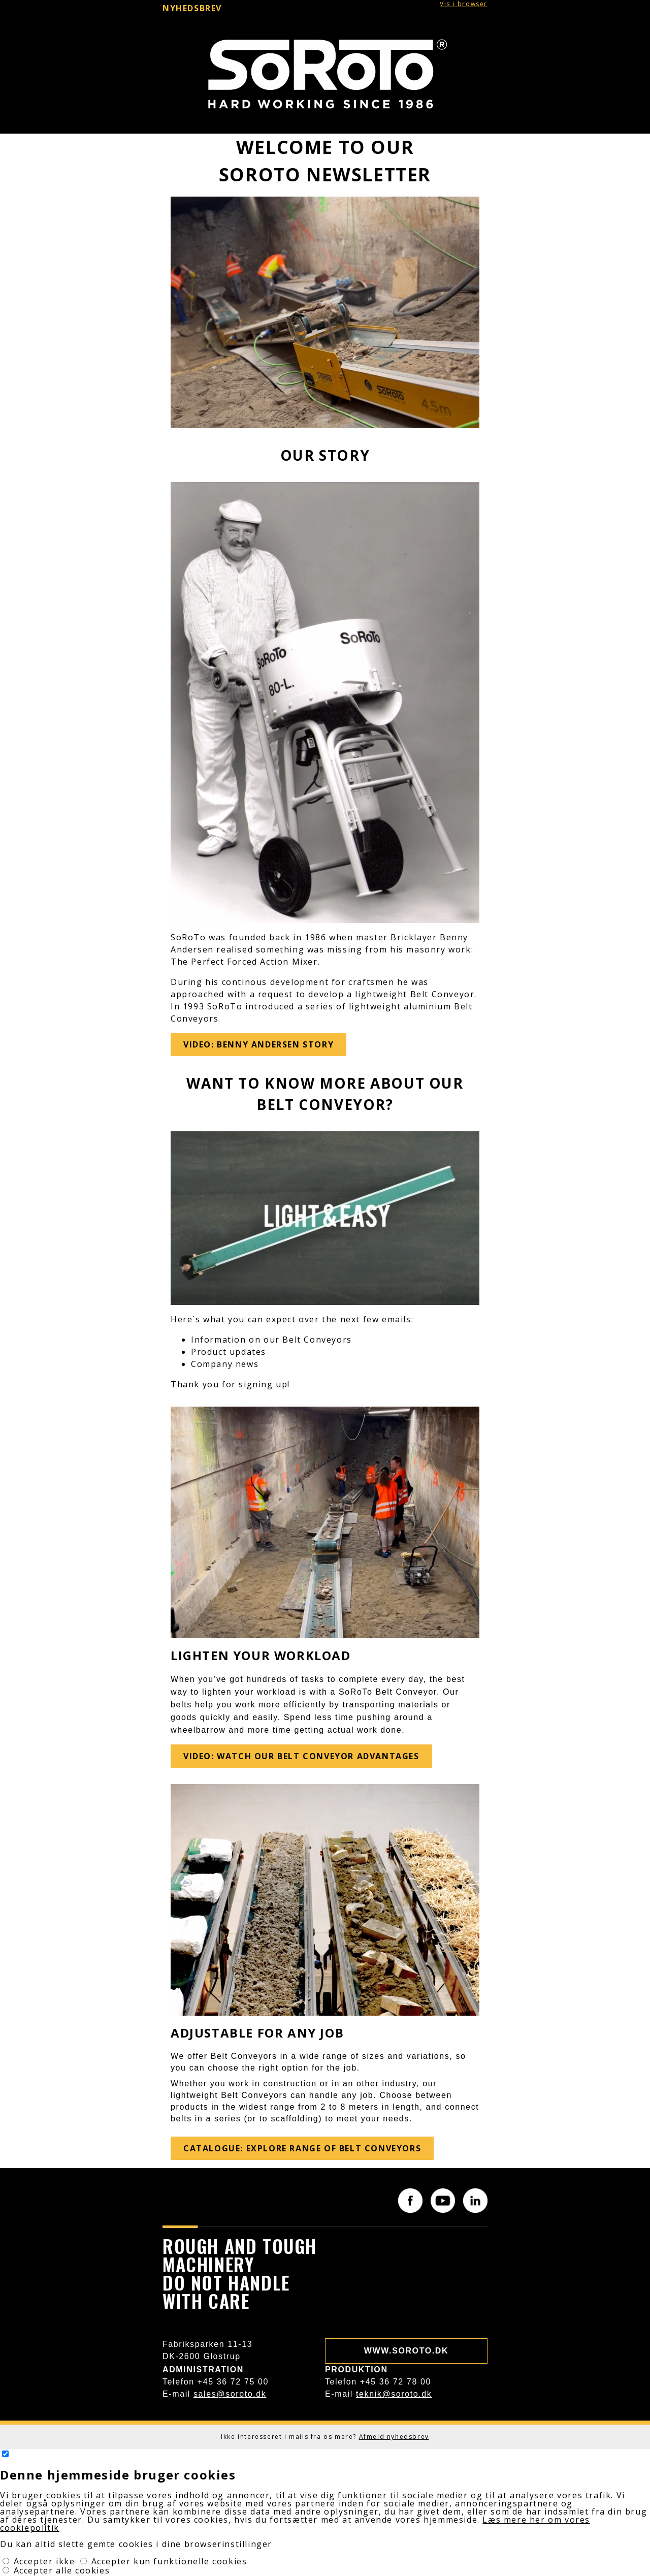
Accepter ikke (46, 2561)
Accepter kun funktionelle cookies (169, 2561)
